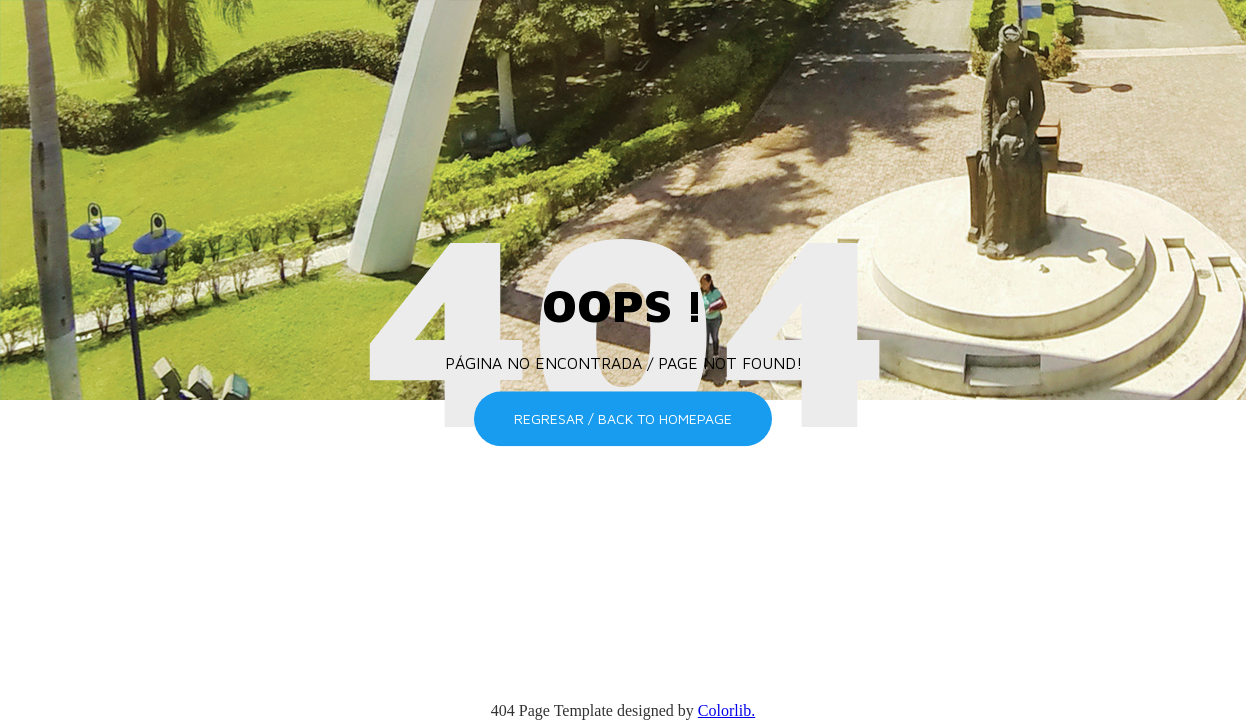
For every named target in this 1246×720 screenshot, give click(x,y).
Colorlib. (726, 710)
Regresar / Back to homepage (623, 418)
